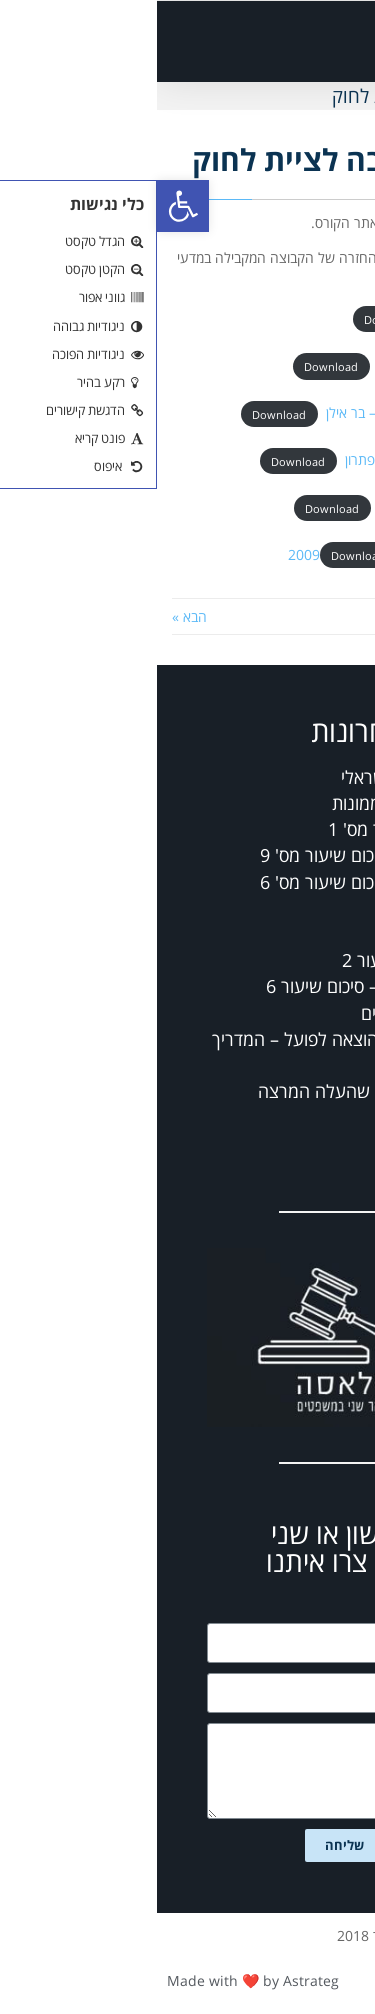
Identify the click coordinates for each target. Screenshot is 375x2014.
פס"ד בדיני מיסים (264, 1013)
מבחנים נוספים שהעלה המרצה (213, 1091)
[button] (243, 41)
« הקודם (336, 616)
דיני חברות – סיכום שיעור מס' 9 (214, 855)
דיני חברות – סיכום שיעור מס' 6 (214, 882)
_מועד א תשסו (320, 318)
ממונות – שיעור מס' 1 (248, 829)
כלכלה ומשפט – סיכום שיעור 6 (217, 986)
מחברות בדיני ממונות (250, 803)
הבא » (32, 616)
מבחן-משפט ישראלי (254, 777)
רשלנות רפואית (271, 908)
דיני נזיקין (292, 934)
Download (234, 319)
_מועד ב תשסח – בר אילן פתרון (274, 459)
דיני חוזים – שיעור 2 (255, 960)
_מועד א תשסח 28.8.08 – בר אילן (264, 412)
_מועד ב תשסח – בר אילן (291, 507)
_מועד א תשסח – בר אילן (290, 365)
